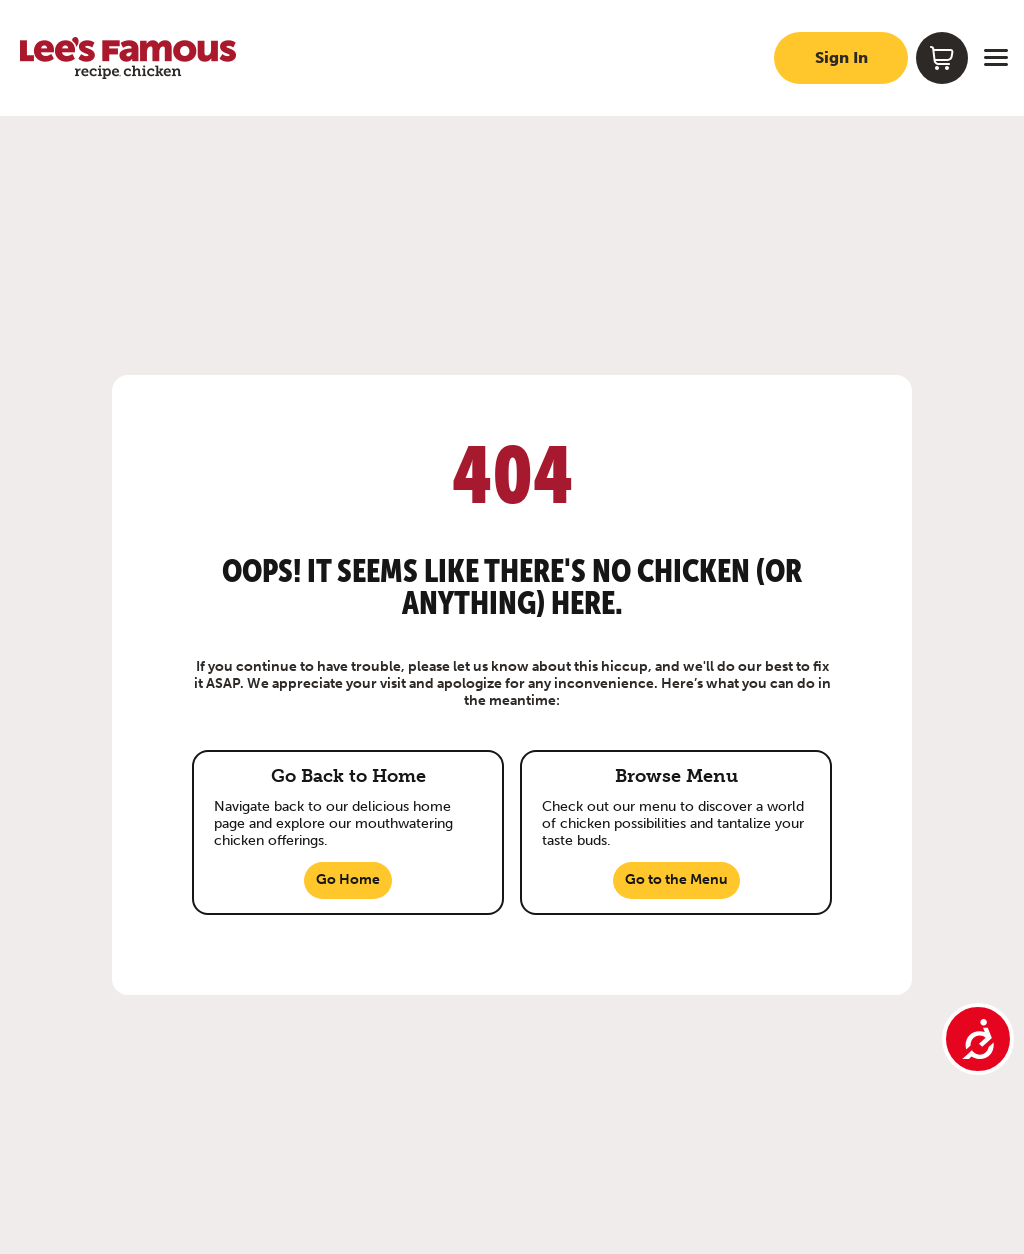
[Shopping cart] (942, 58)
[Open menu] (996, 58)
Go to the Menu (676, 879)
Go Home (348, 879)
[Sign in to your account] (841, 58)
